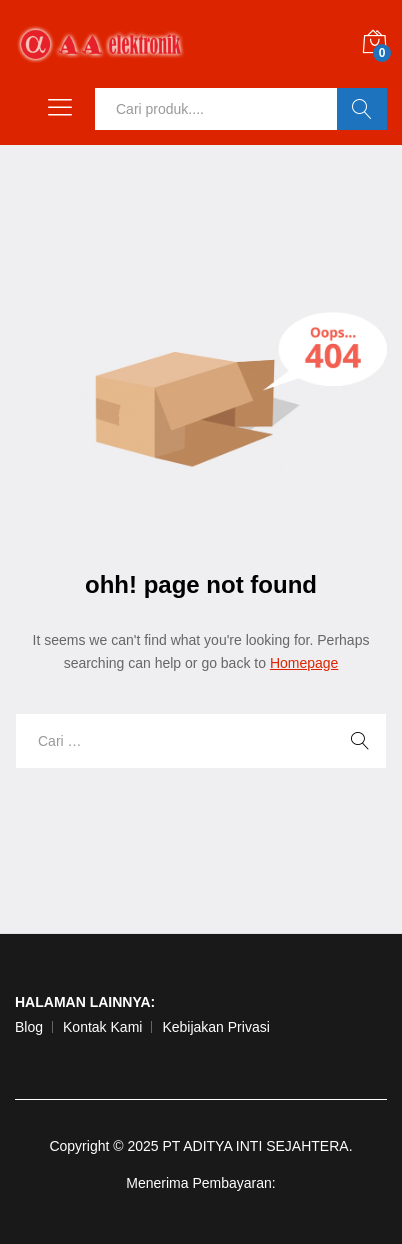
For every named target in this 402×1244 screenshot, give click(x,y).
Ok (362, 109)
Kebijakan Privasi (215, 1027)
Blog (29, 1027)
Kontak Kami (102, 1027)
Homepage (304, 663)
